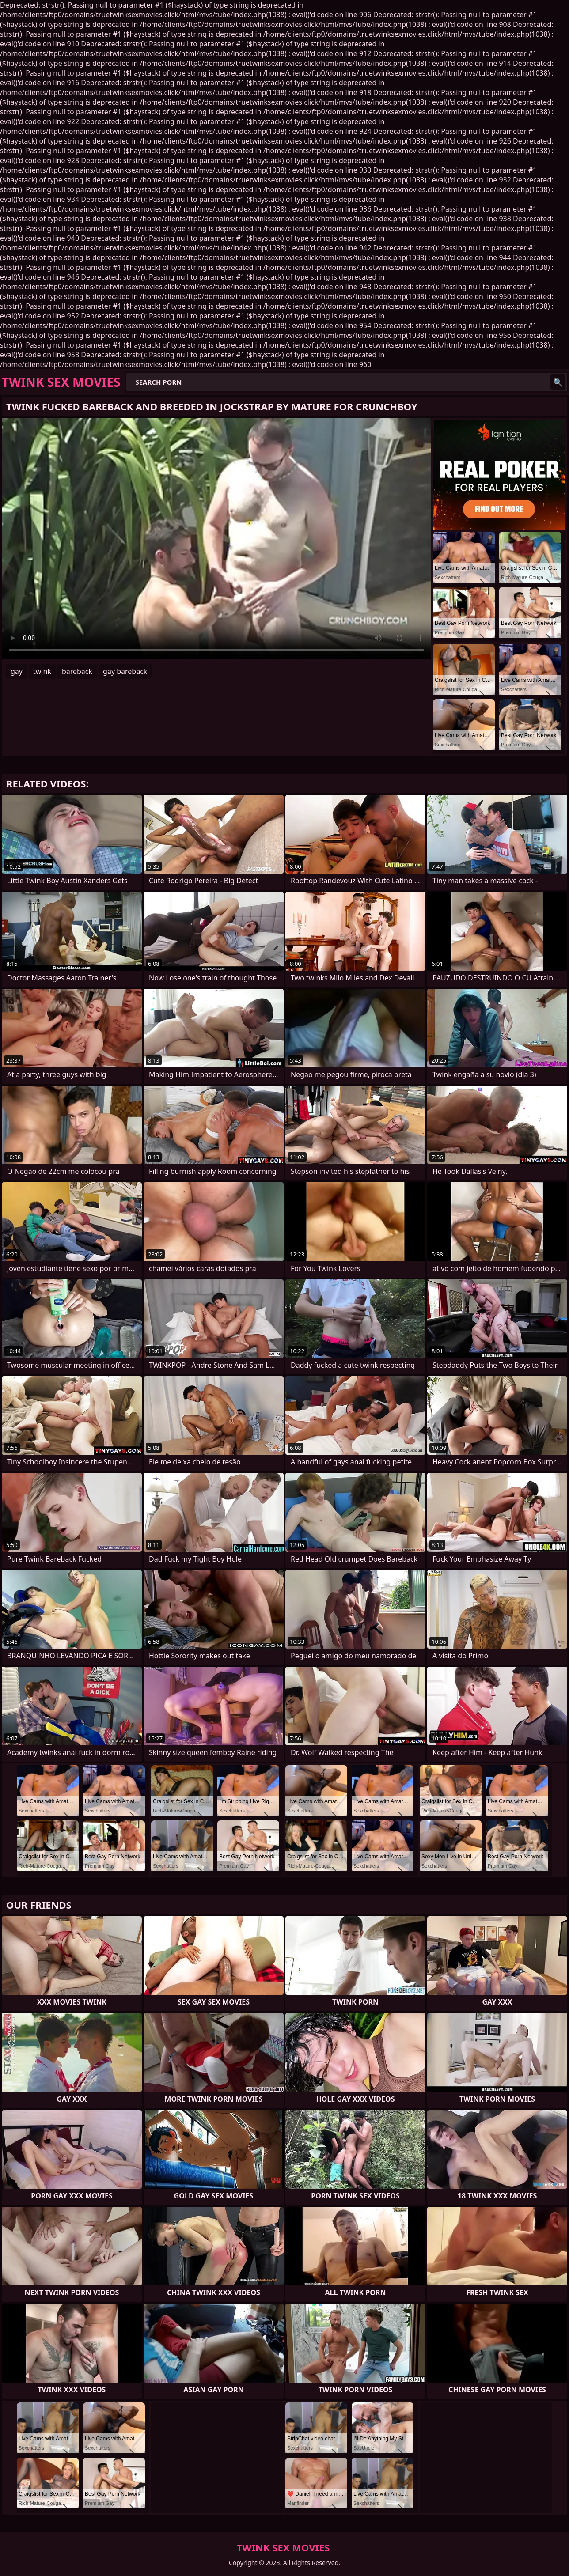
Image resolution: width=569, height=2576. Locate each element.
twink (42, 671)
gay (17, 671)
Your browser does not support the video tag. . (216, 538)
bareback (77, 671)
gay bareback (125, 671)
